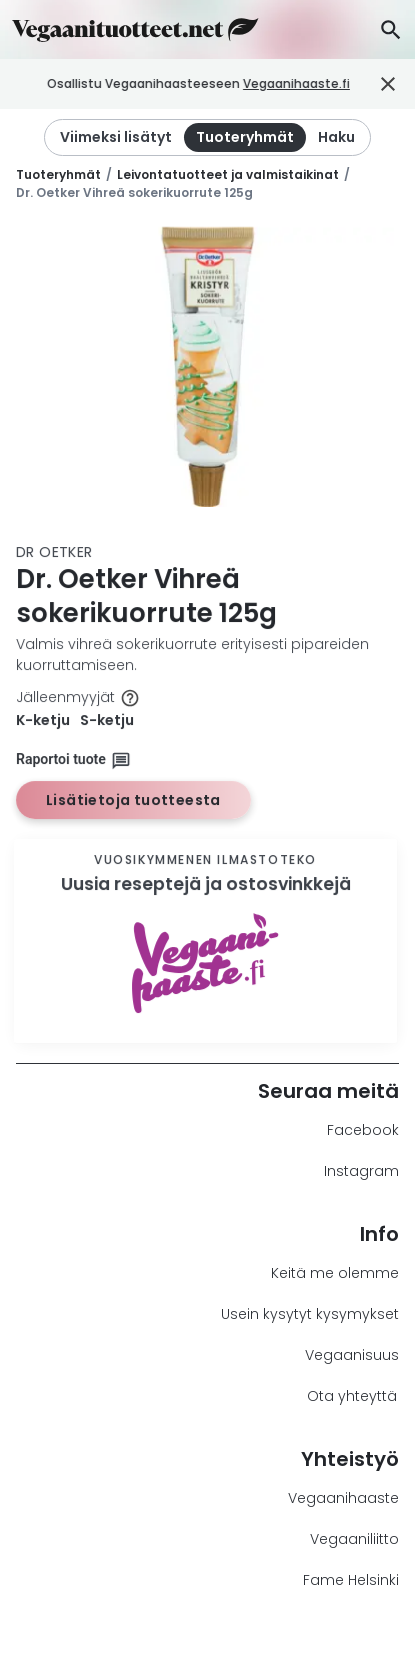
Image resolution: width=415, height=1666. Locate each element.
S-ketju (107, 720)
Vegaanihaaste (343, 1498)
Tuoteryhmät (58, 174)
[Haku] (390, 29)
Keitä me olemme (335, 1273)
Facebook (363, 1130)
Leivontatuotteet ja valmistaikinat (228, 174)
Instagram (361, 1171)
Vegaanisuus (352, 1355)
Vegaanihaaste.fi (333, 83)
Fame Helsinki (351, 1580)
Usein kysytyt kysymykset (310, 1314)
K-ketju (43, 720)
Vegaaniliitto (354, 1539)
